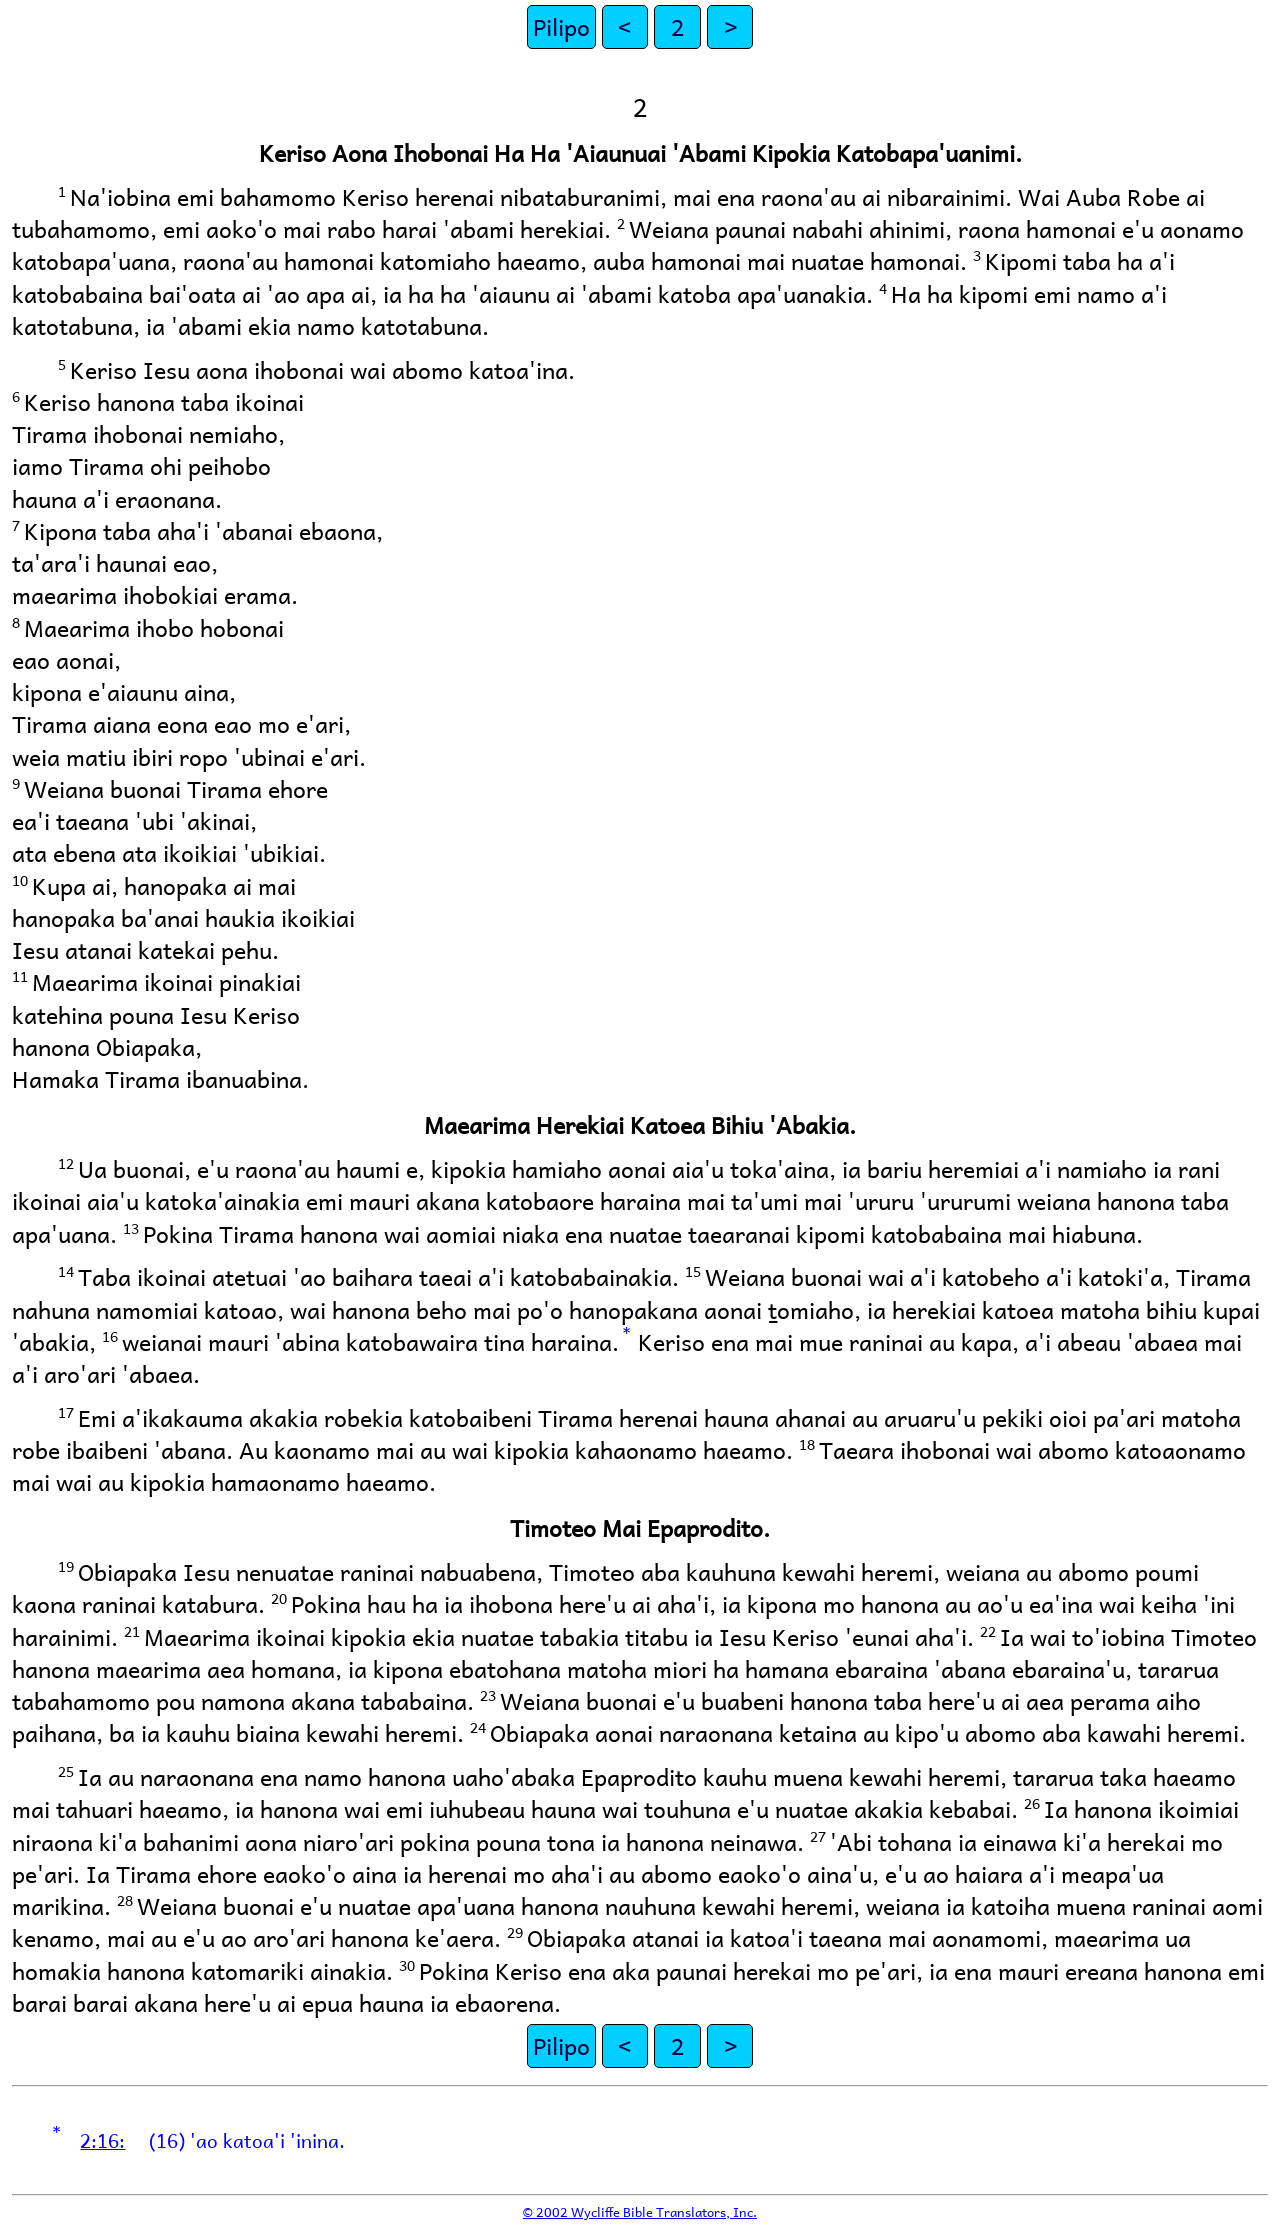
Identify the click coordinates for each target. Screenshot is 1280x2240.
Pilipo (561, 26)
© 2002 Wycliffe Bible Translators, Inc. (640, 2211)
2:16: (102, 2140)
